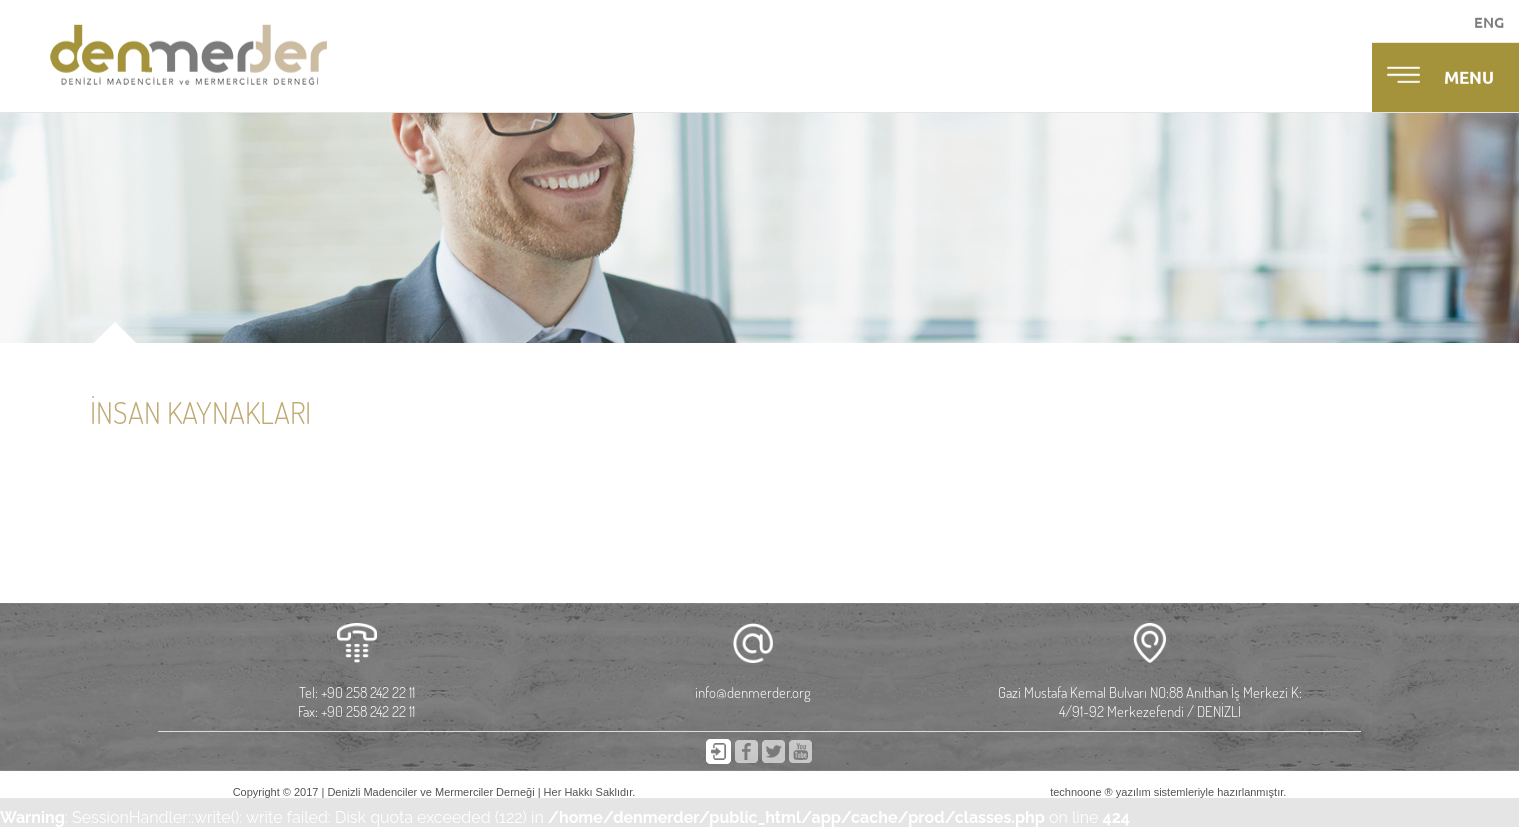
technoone (1075, 792)
